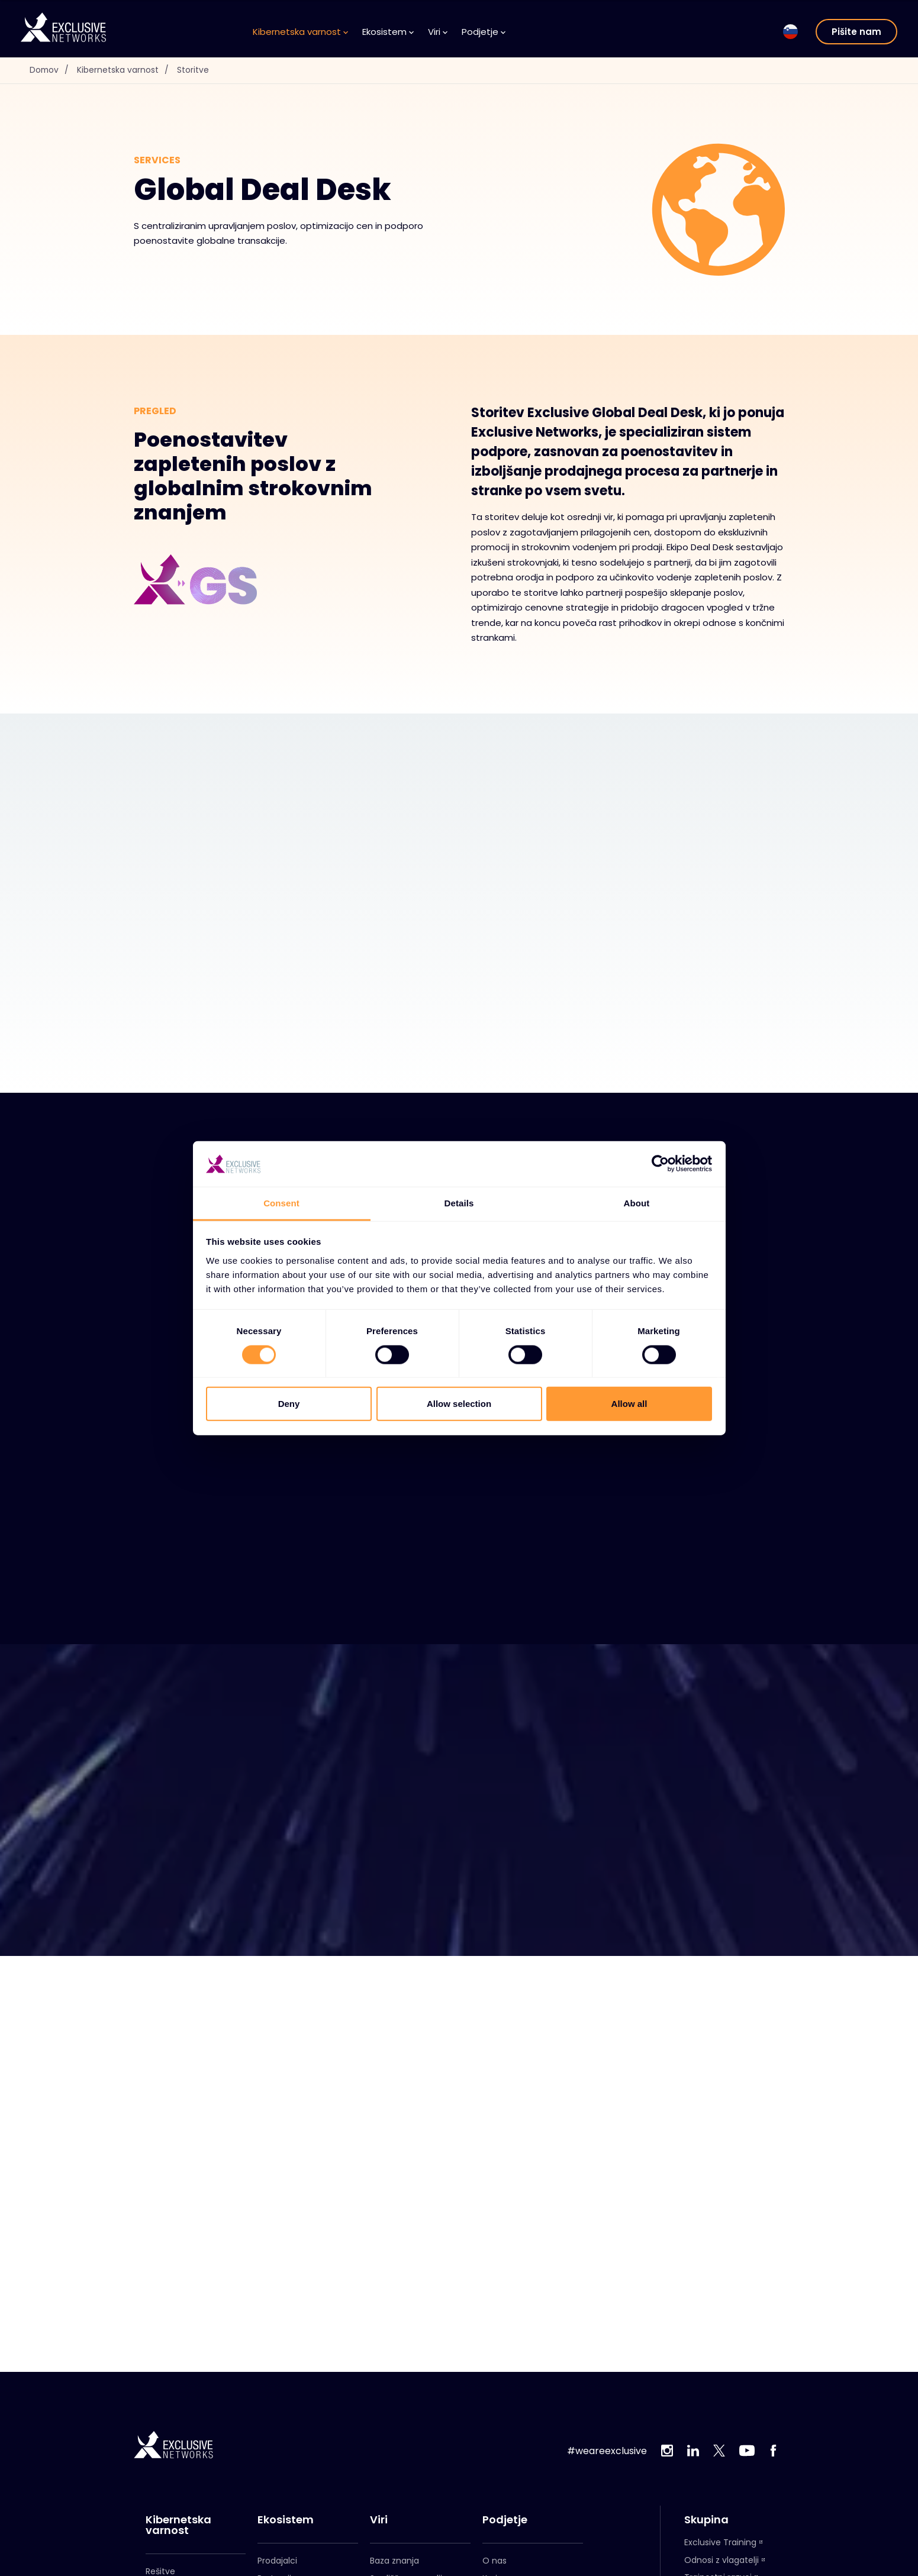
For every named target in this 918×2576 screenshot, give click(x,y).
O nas (494, 2561)
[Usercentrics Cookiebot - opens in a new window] (660, 1164)
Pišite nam (856, 31)
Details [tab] (459, 1203)
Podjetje (483, 31)
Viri (437, 31)
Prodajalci (277, 2561)
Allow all (629, 1404)
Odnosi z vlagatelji (721, 2560)
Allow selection (459, 1404)
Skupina (706, 2519)
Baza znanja (394, 2561)
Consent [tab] (281, 1203)
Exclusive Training (720, 2542)
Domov (53, 70)
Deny (289, 1404)
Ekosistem (388, 31)
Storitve (194, 70)
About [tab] (637, 1203)
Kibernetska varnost (300, 31)
